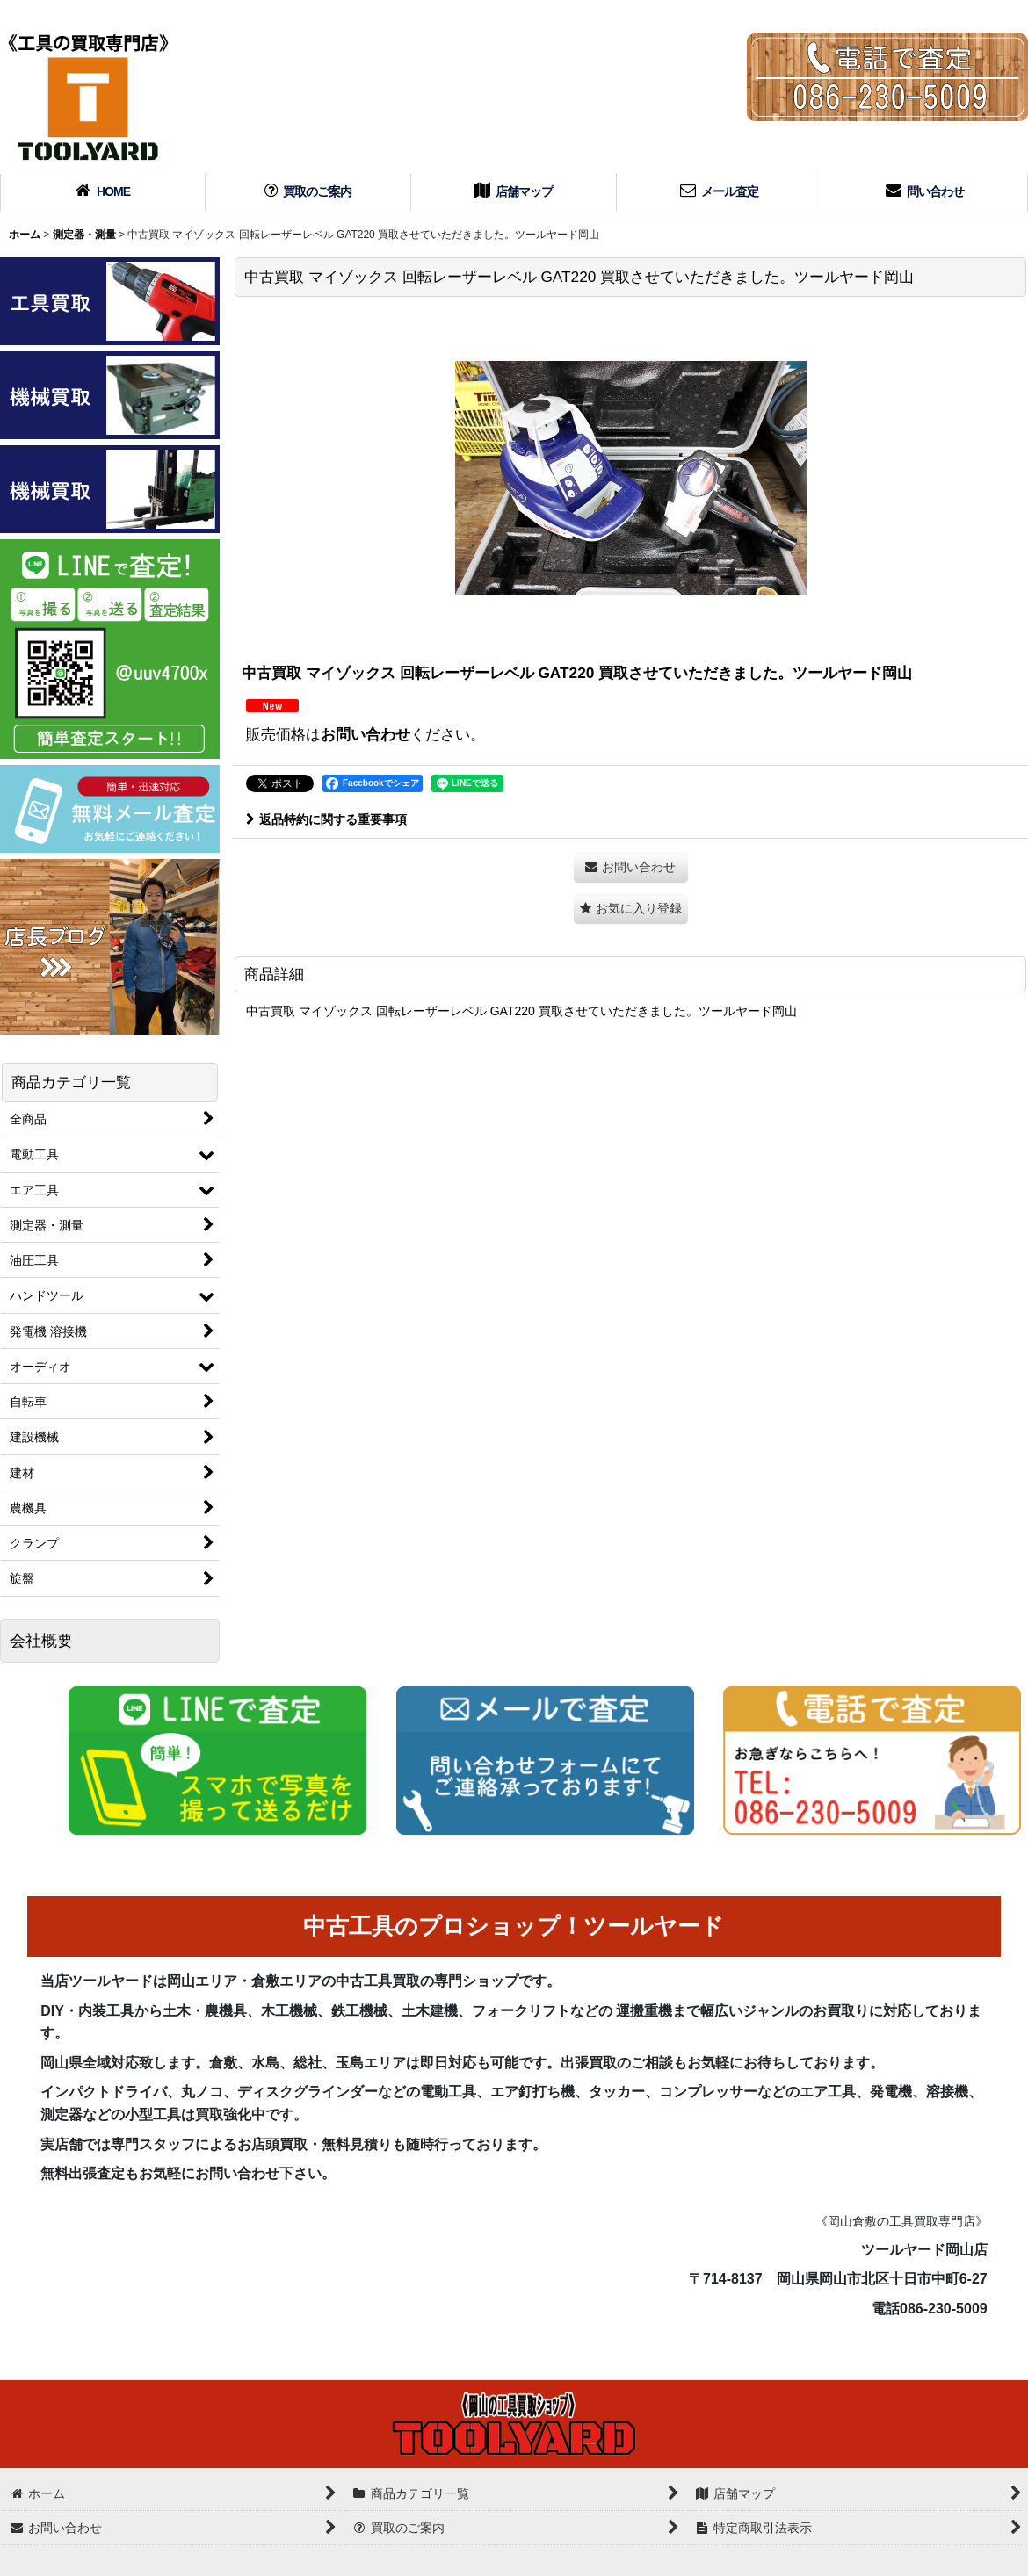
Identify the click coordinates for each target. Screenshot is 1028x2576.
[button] (631, 908)
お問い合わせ (365, 734)
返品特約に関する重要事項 (326, 819)
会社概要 (41, 1640)
